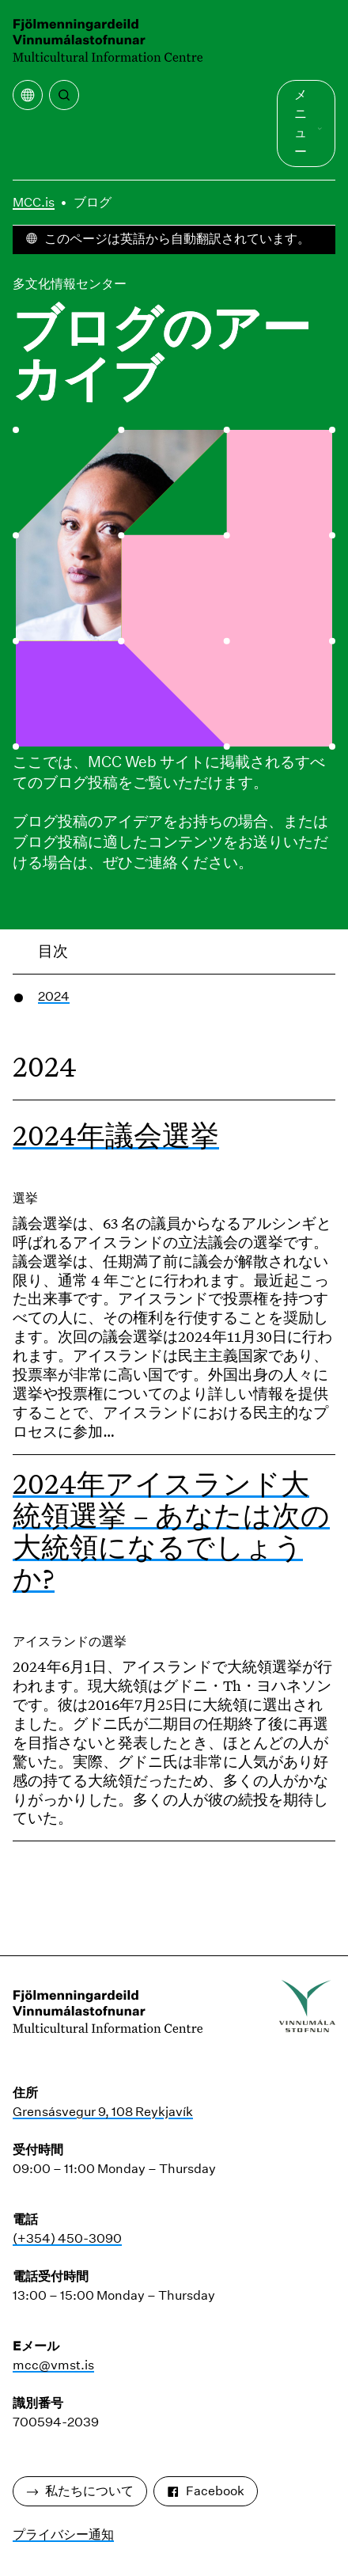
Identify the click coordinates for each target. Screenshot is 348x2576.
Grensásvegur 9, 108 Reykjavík (103, 2111)
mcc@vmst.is (53, 2365)
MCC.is (34, 202)
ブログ (93, 202)
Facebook (205, 2490)
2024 (54, 996)
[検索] (64, 95)
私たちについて (80, 2490)
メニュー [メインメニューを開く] (308, 123)
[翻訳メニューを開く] (28, 95)
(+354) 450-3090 (67, 2238)
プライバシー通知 (63, 2534)
